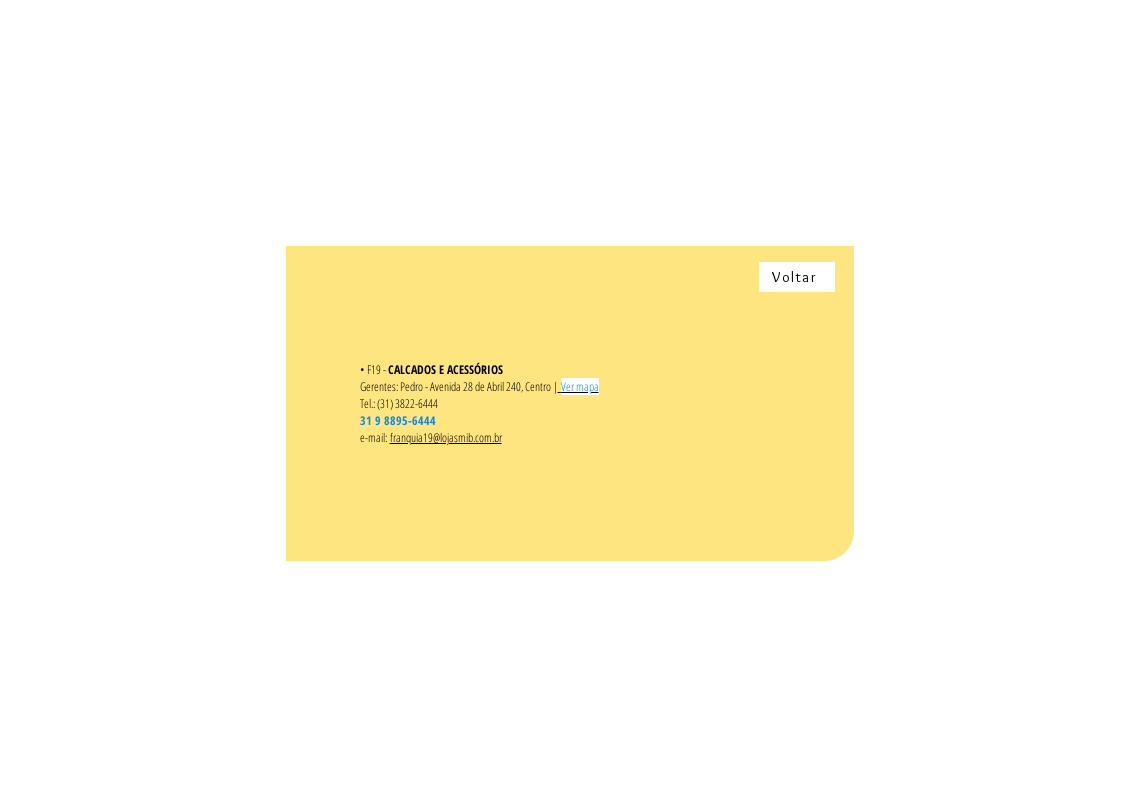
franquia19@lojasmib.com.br (446, 437)
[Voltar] (797, 277)
